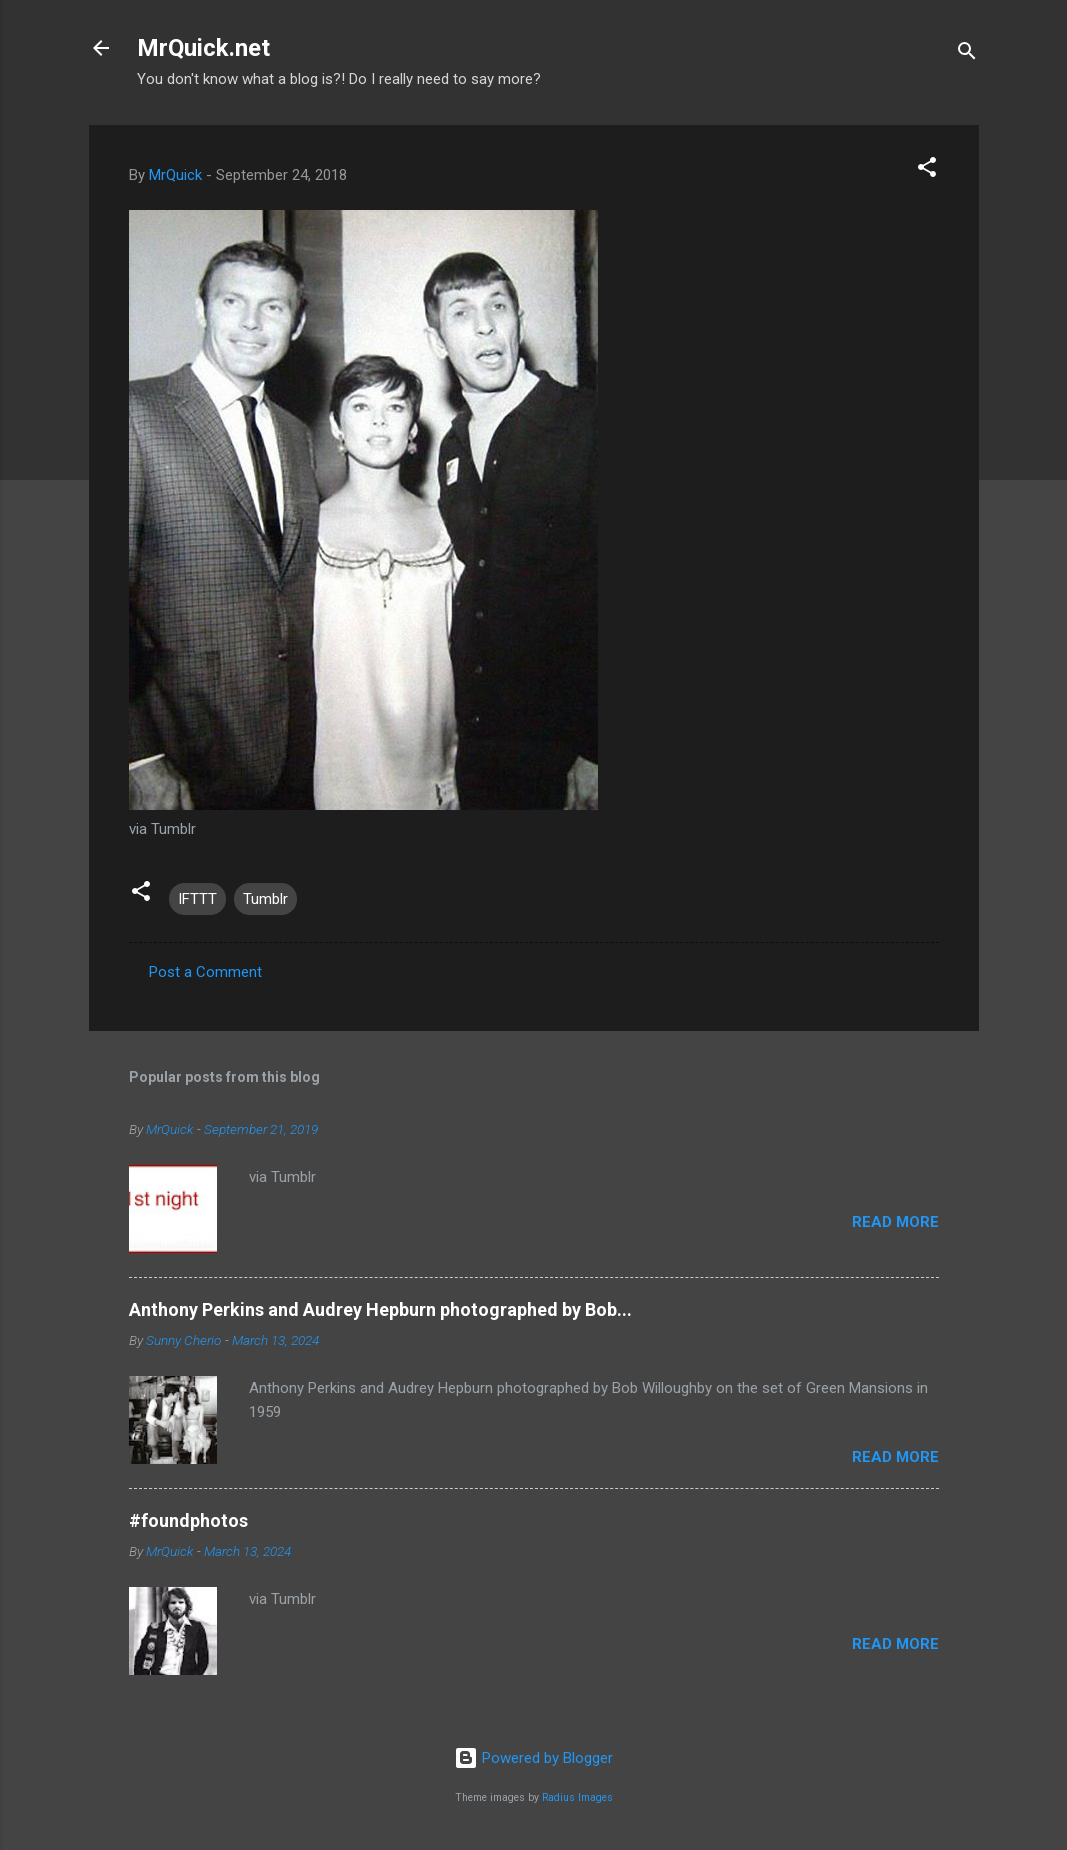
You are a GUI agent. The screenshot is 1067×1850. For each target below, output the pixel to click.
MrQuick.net (203, 48)
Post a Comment (205, 972)
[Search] (967, 54)
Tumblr (265, 899)
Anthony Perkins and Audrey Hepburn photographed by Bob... (380, 1309)
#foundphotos (188, 1520)
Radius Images (577, 1797)
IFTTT (197, 899)
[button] (927, 170)
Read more (895, 1222)
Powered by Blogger (533, 1758)
